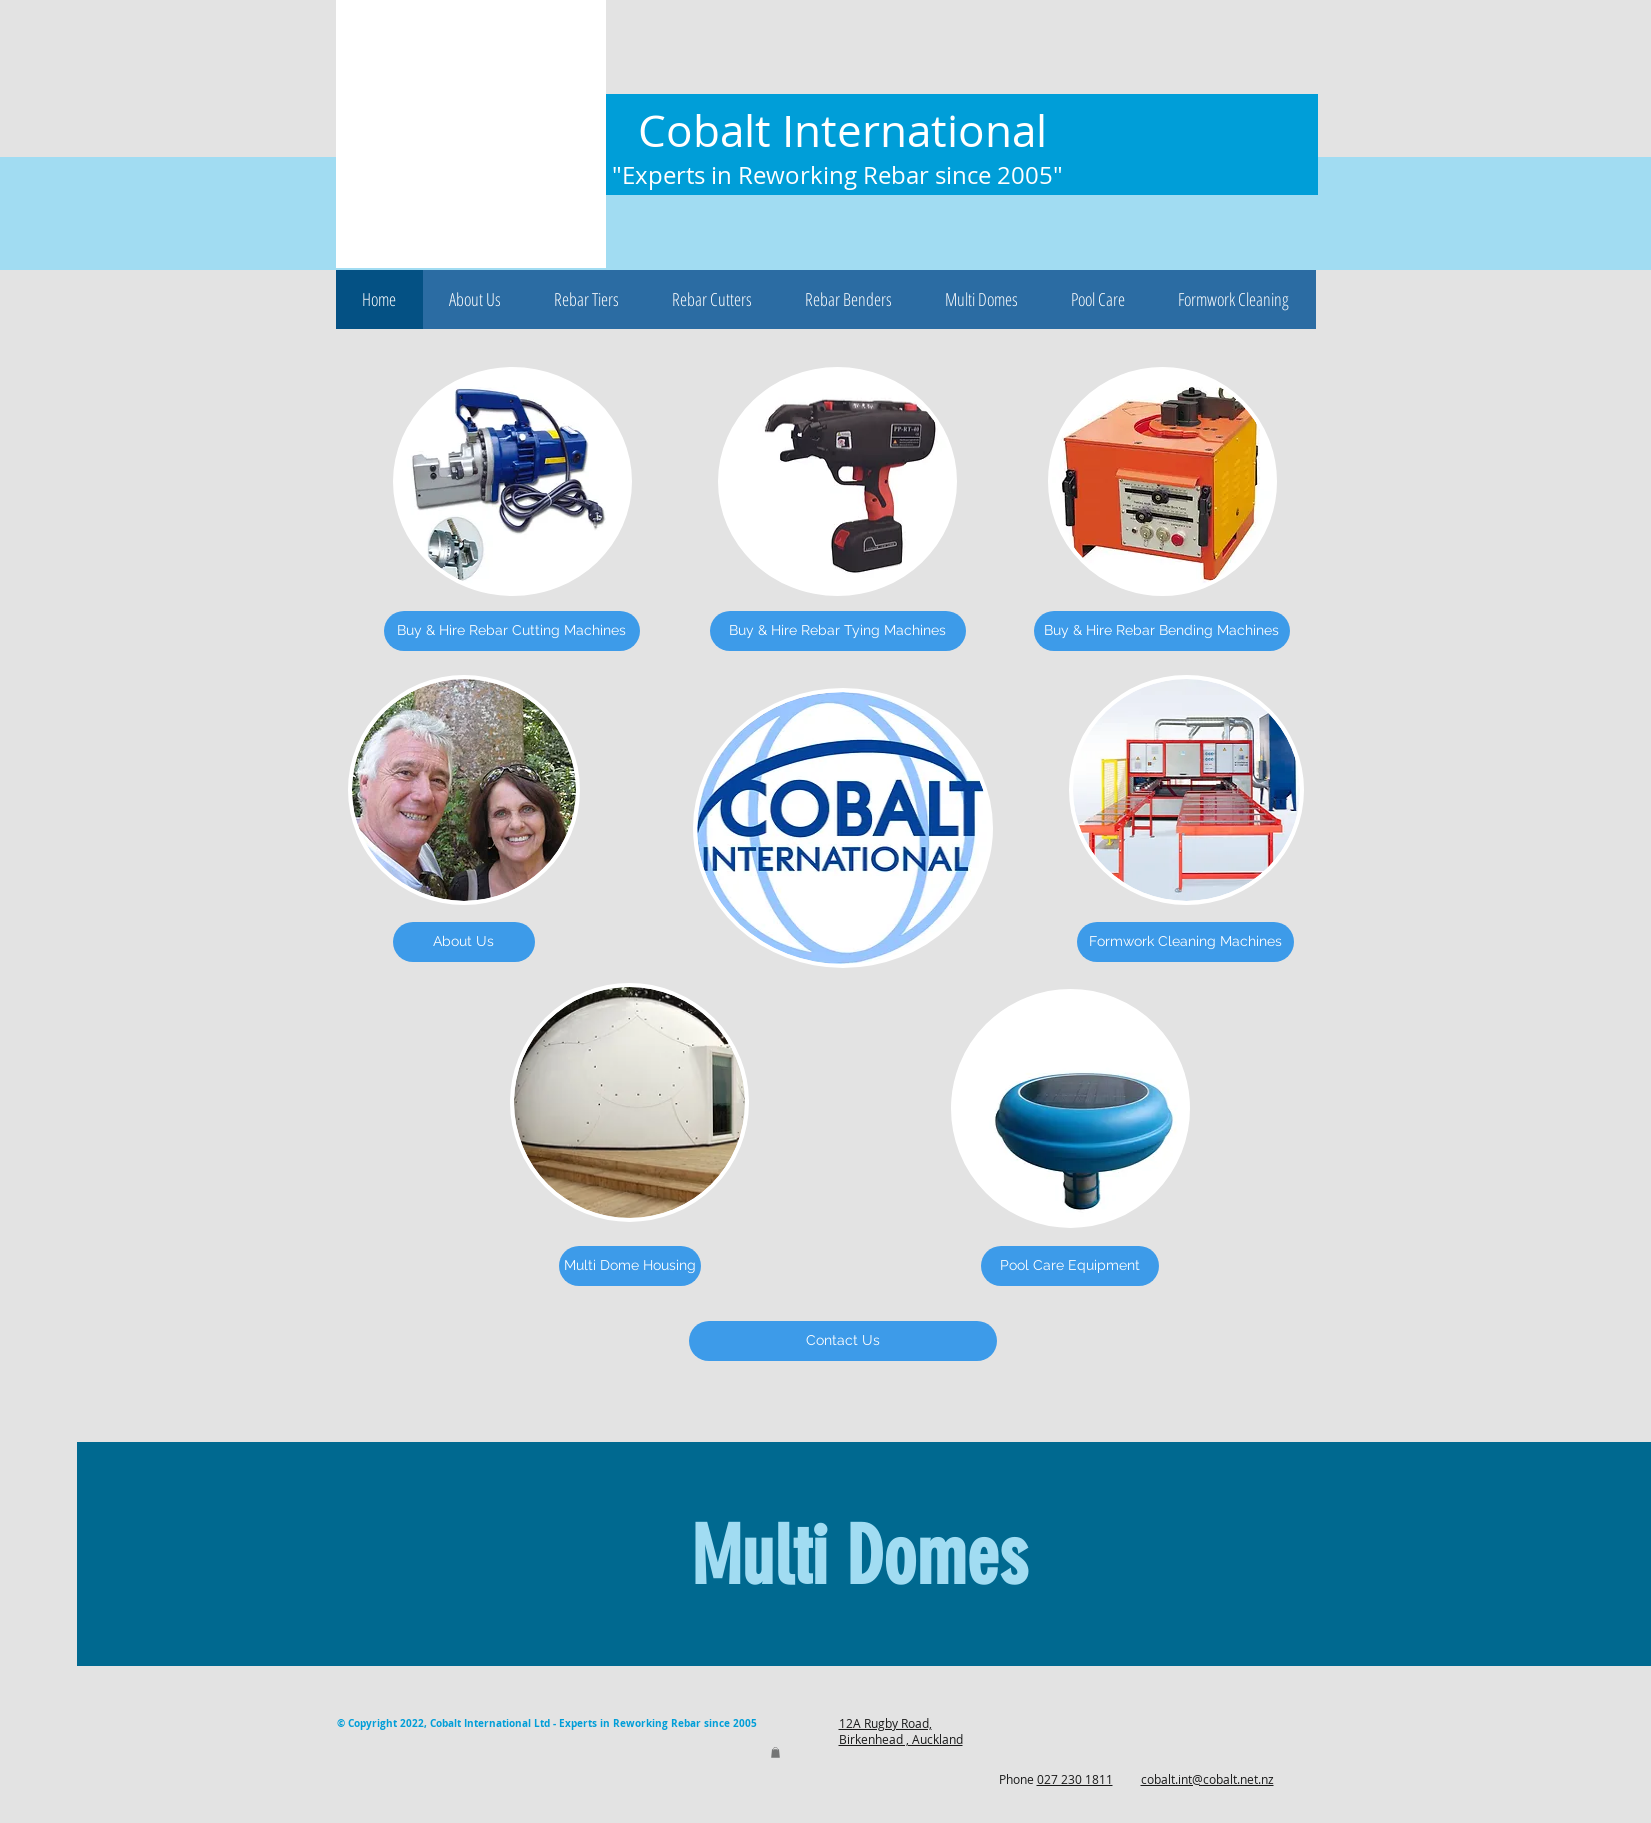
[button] (475, 299)
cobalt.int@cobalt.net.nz (1207, 1779)
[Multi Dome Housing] (630, 1266)
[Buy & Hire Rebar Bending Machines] (1162, 631)
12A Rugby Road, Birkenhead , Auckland (901, 1731)
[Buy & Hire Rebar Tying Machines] (838, 631)
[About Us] (464, 942)
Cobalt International (842, 130)
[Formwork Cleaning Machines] (1185, 942)
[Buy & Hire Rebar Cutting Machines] (512, 631)
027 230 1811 (1075, 1779)
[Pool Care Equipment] (1070, 1266)
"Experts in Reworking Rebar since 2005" (837, 175)
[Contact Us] (843, 1341)
